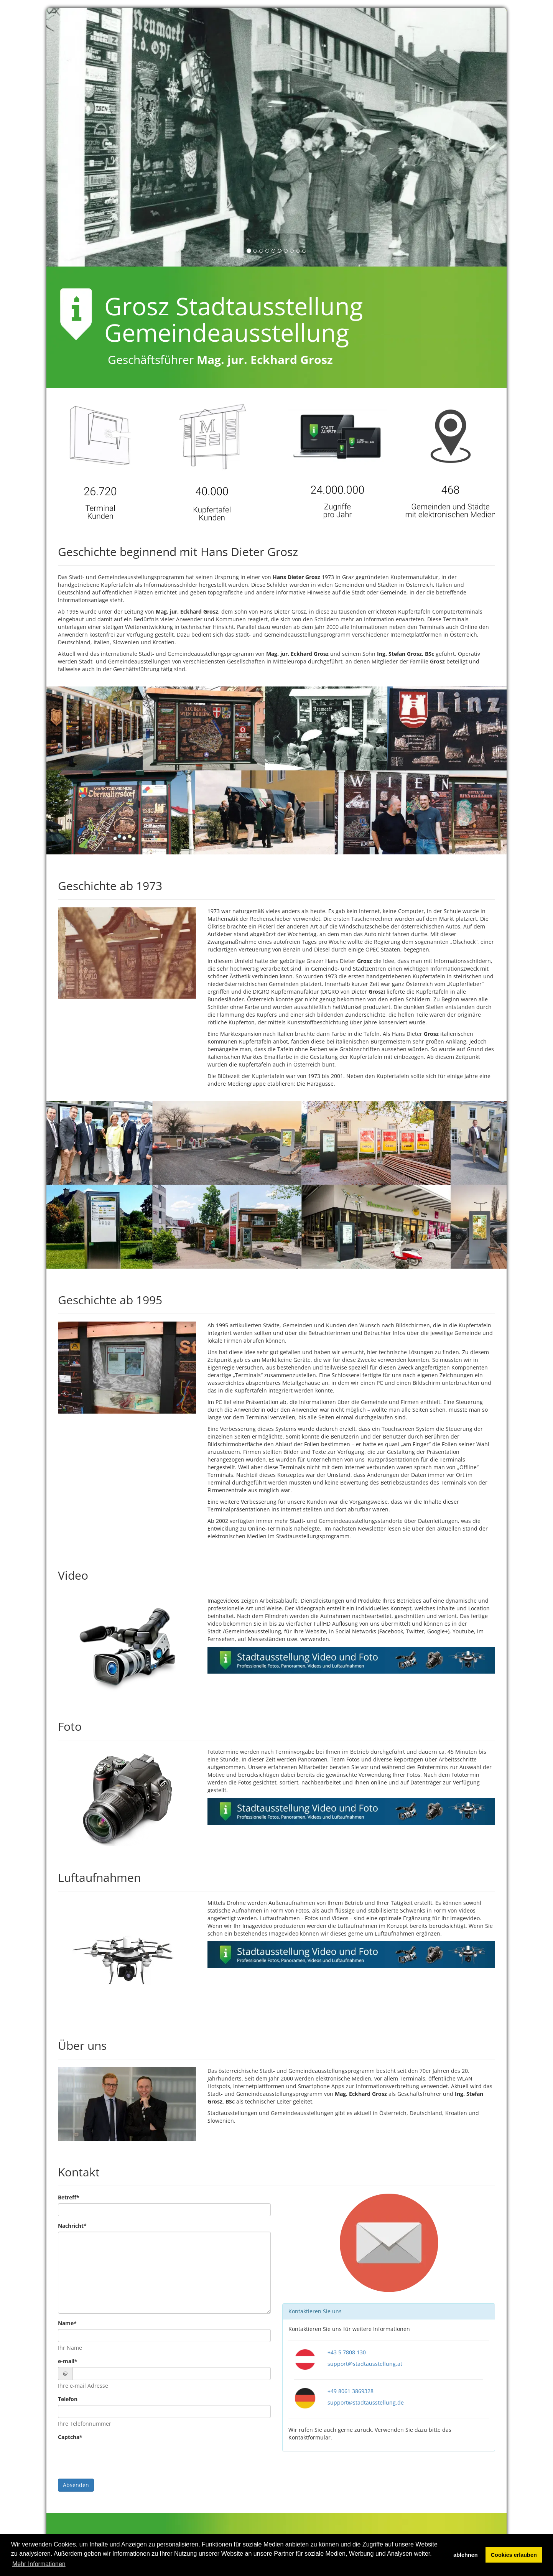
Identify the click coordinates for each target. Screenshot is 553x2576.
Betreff (68, 2197)
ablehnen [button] (465, 2555)
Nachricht (72, 2225)
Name (67, 2323)
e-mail (67, 2361)
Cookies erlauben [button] (514, 2555)
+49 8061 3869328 (351, 2391)
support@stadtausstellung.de (366, 2402)
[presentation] (116, 2458)
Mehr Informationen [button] (39, 2564)
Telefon (67, 2399)
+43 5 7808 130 (347, 2352)
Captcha (70, 2437)
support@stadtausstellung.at (365, 2363)
